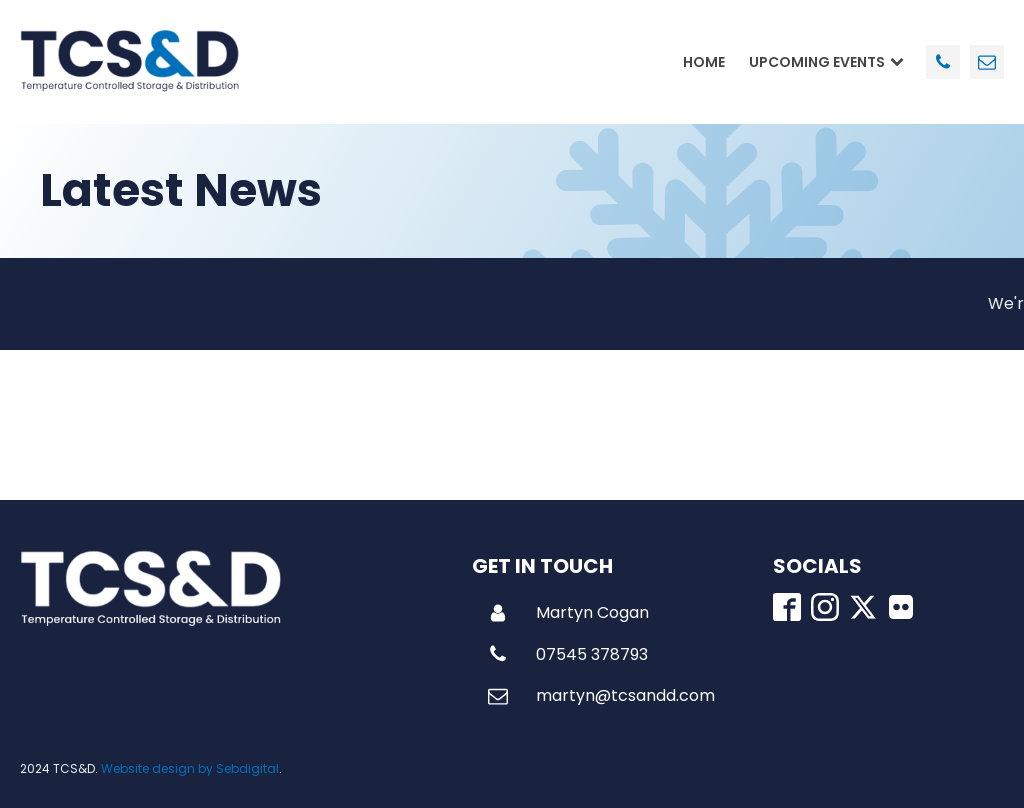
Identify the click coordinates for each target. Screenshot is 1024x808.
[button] (568, 613)
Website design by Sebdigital (190, 768)
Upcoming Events (826, 62)
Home (704, 62)
